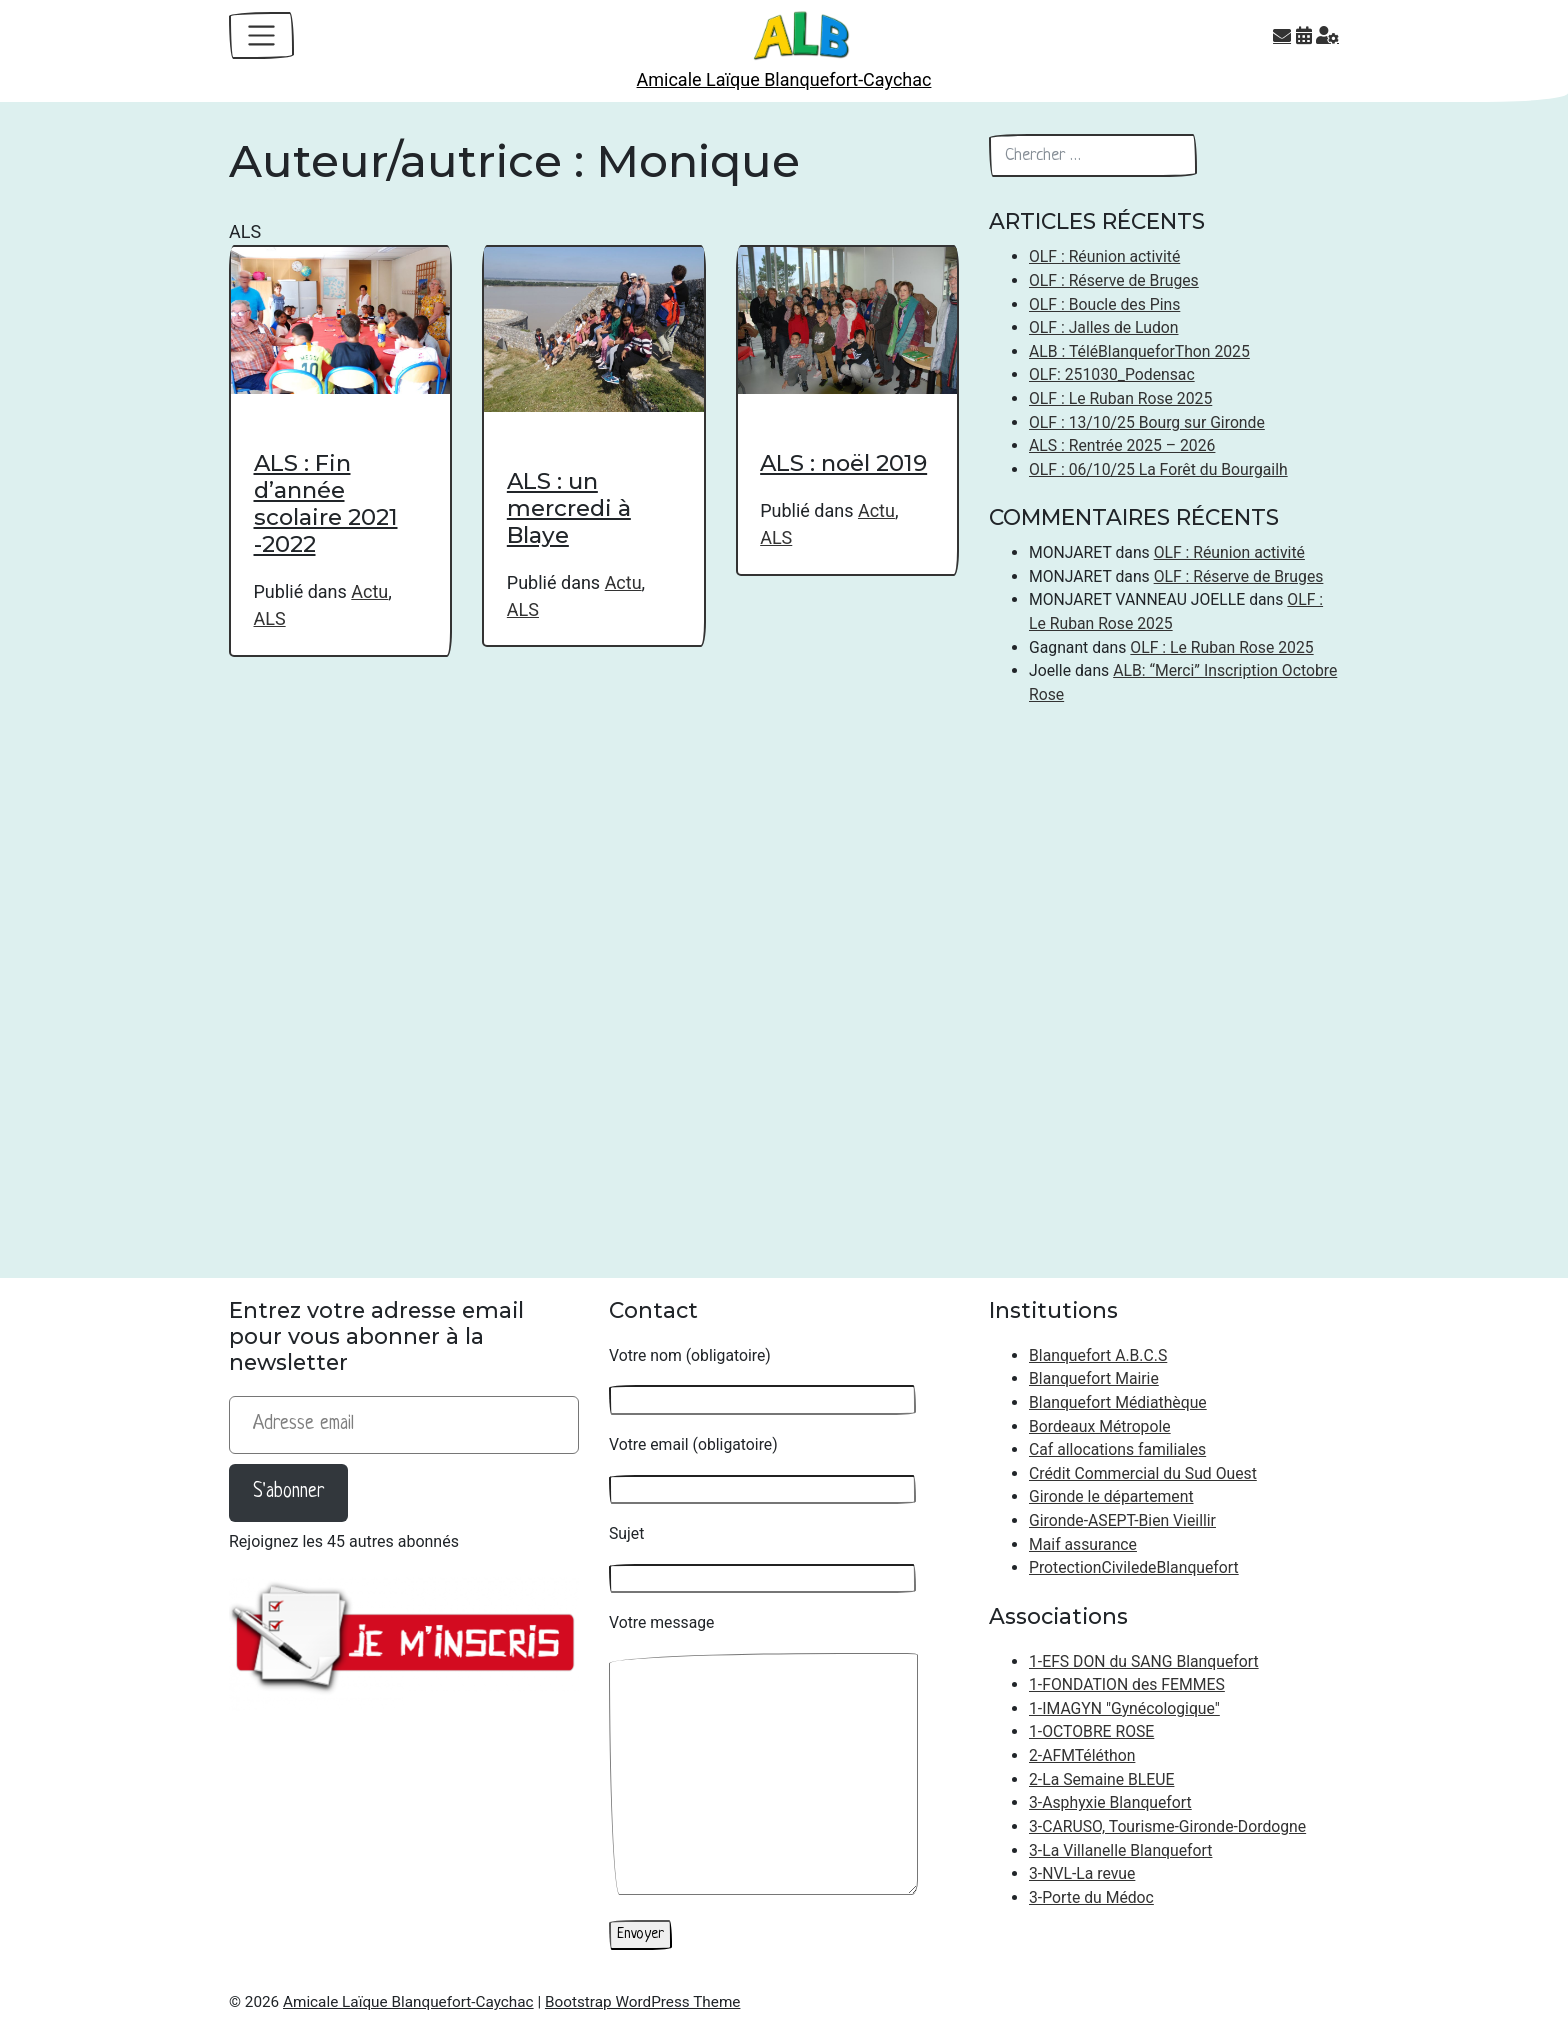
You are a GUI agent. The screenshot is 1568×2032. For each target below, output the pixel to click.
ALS (270, 618)
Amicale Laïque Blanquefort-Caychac (784, 79)
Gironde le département (1111, 1496)
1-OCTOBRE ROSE (1091, 1731)
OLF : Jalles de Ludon (1104, 327)
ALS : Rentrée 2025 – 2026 (1122, 445)
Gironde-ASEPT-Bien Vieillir (1122, 1520)
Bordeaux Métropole (1100, 1426)
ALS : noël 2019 (843, 463)
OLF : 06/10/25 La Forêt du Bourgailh (1158, 469)
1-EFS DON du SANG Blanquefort (1144, 1661)
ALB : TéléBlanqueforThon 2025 (1139, 351)
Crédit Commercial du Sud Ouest (1143, 1473)
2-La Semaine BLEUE (1101, 1779)
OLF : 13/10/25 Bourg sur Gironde (1147, 422)
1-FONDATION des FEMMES (1127, 1684)
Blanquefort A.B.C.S (1098, 1355)
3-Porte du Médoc (1091, 1897)
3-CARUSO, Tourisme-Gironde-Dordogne (1167, 1826)
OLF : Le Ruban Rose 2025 (1120, 398)
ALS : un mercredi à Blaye (569, 508)
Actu (369, 591)
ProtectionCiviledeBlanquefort (1134, 1567)
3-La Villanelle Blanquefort (1120, 1850)
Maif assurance (1083, 1544)
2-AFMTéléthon (1082, 1755)
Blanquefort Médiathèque (1118, 1402)
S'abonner (288, 1492)
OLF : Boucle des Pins (1104, 304)
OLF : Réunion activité (1104, 256)
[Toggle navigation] (261, 35)
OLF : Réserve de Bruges (1114, 280)
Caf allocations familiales (1117, 1449)
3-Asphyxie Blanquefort (1110, 1802)
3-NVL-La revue (1082, 1873)
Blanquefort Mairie (1094, 1378)
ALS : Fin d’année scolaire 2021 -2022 (326, 503)
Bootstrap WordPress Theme (642, 2002)
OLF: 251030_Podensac (1112, 374)
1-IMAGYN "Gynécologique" (1124, 1708)
